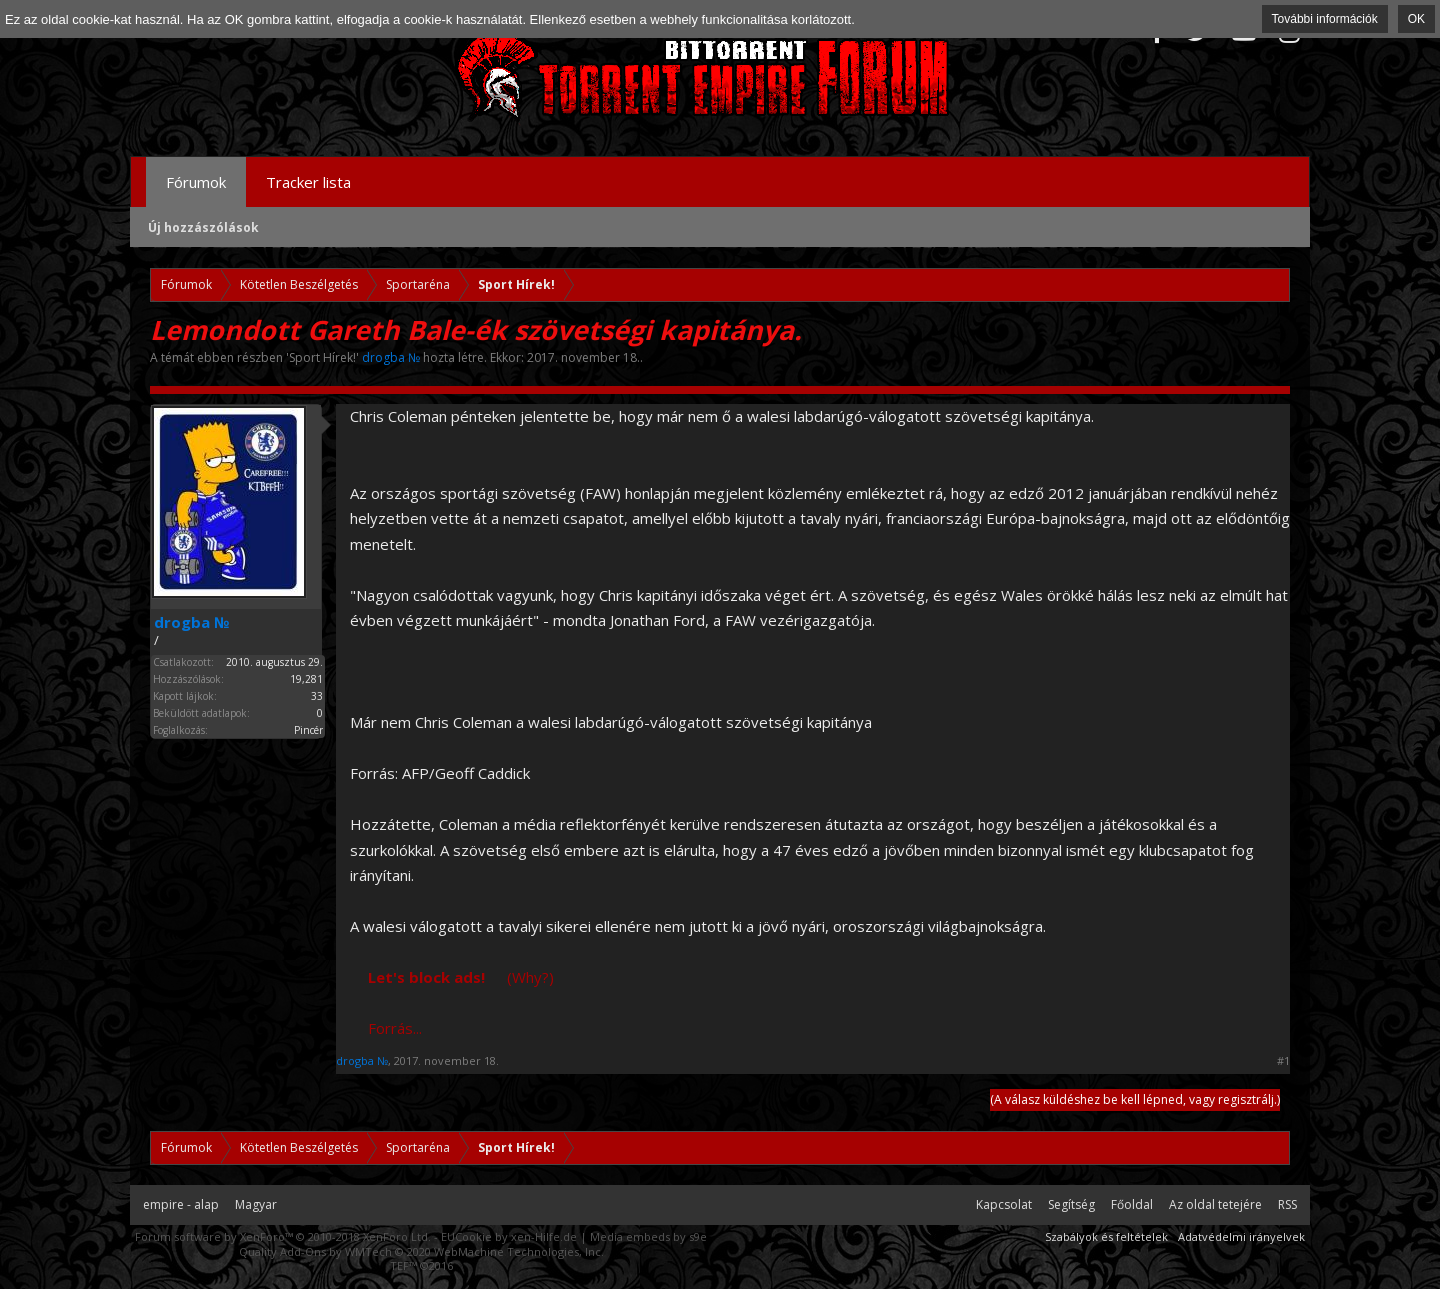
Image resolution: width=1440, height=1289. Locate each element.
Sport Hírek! (322, 357)
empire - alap (181, 1204)
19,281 (306, 679)
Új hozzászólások (203, 227)
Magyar (256, 1204)
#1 (1283, 1061)
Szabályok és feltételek (1106, 1236)
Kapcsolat (1004, 1204)
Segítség (1071, 1204)
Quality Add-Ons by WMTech (421, 1251)
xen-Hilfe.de (544, 1236)
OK (1416, 19)
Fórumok (196, 182)
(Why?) (530, 977)
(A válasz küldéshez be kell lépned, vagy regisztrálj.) (1135, 1099)
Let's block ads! (426, 977)
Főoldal (1132, 1204)
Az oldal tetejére (1215, 1204)
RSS (1287, 1204)
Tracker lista (308, 182)
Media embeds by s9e (648, 1236)
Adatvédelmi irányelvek (1241, 1236)
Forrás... (395, 1028)
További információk (1325, 19)
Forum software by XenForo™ (283, 1236)
